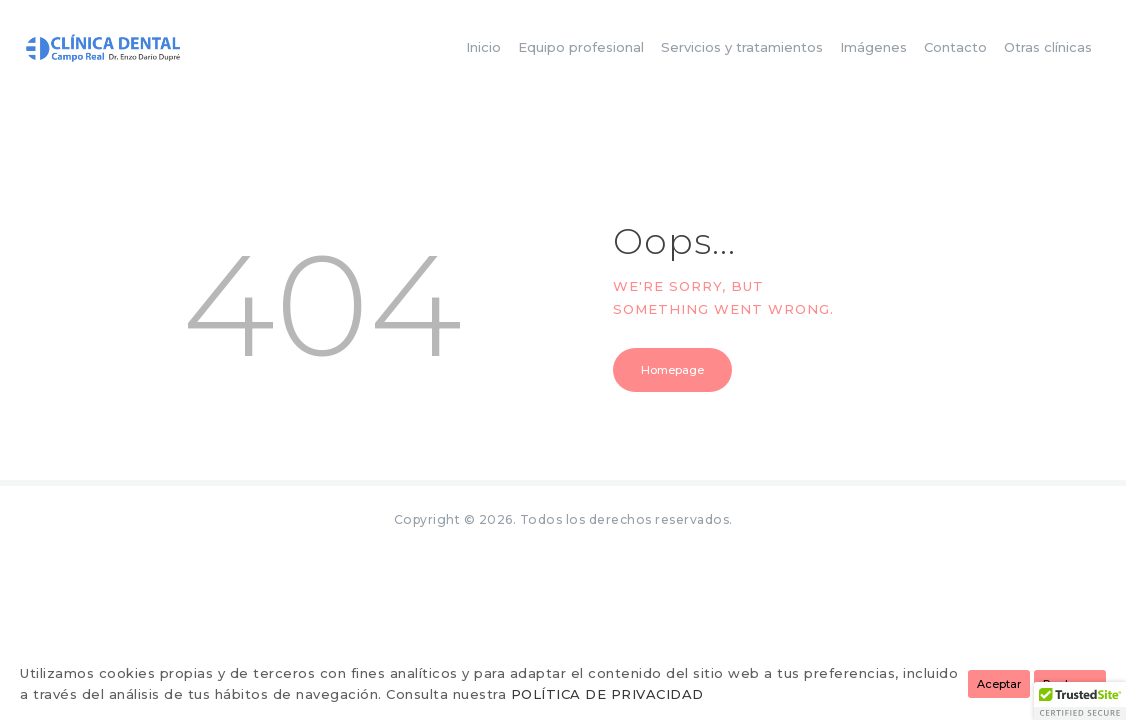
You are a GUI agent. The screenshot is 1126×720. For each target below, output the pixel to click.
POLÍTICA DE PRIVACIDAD (607, 694)
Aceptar (999, 684)
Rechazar (1070, 684)
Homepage (672, 370)
